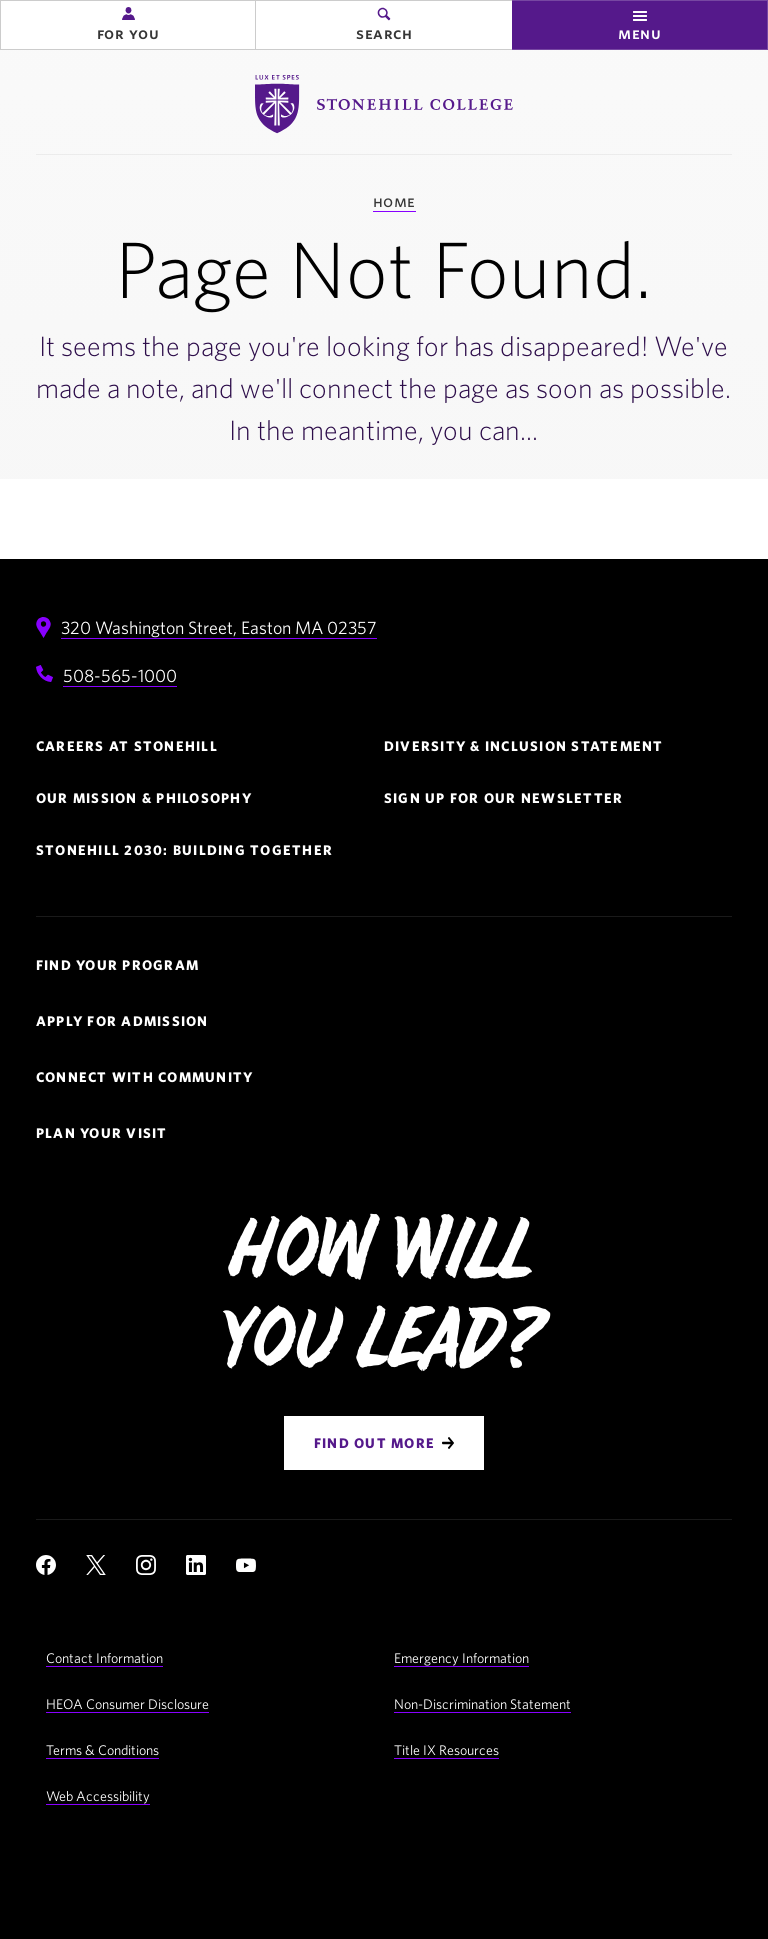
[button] (128, 25)
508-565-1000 (120, 675)
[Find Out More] (384, 1443)
